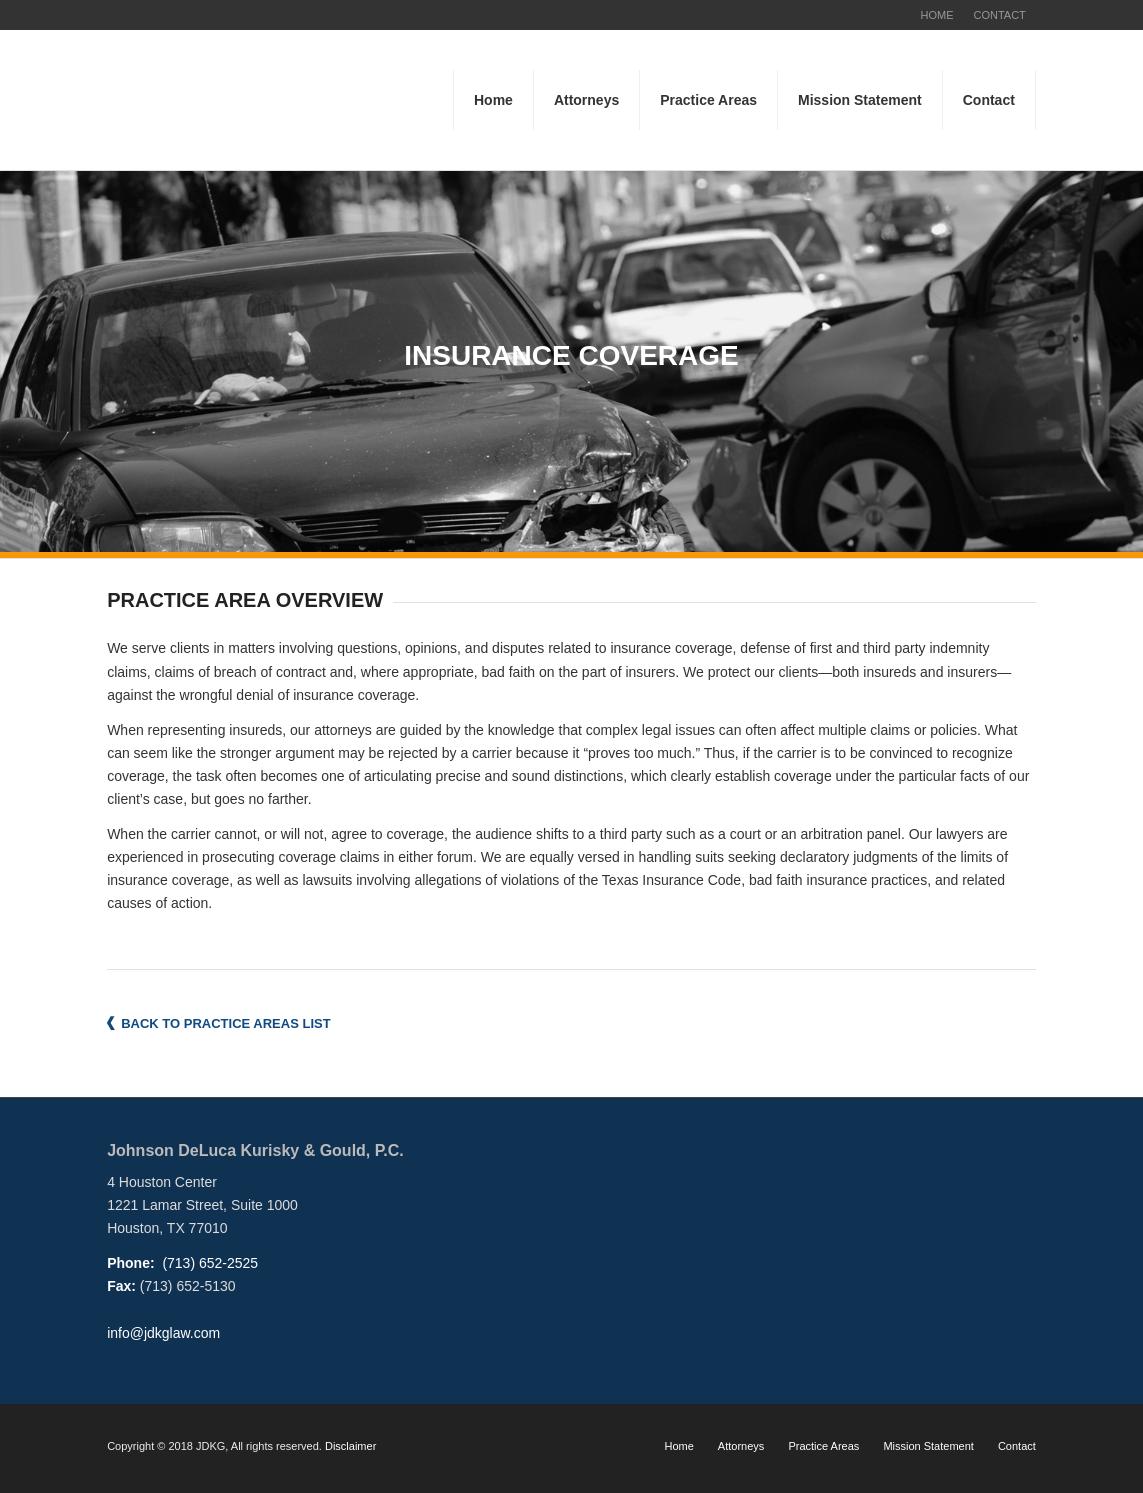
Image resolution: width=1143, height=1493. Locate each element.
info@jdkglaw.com (163, 1333)
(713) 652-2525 (209, 1263)
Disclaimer (350, 1446)
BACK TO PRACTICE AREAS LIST (225, 1023)
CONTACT (999, 15)
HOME (936, 15)
